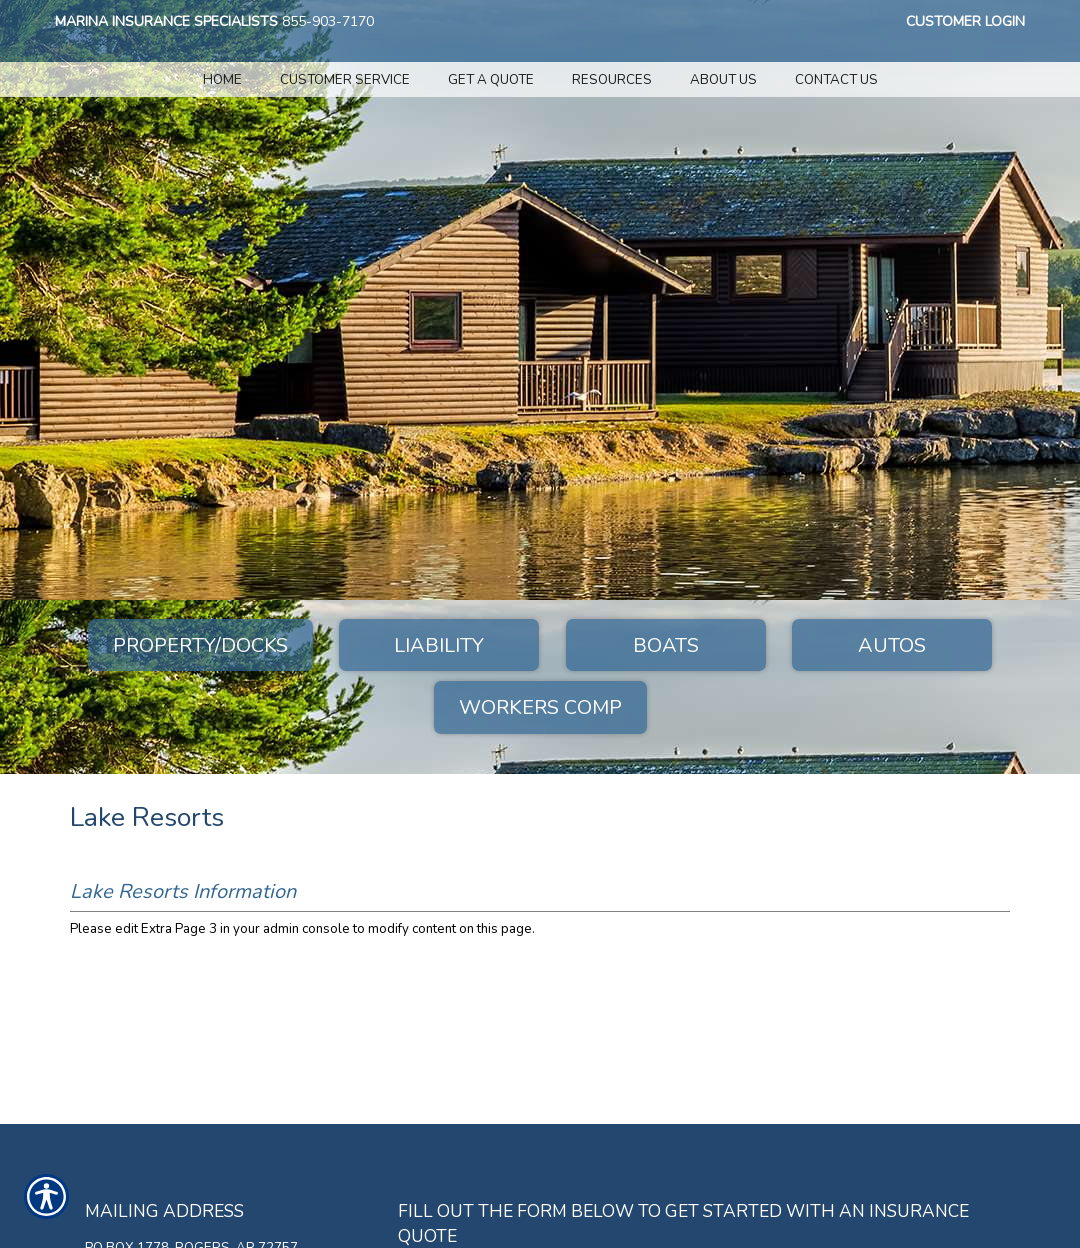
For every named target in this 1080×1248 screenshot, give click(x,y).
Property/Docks (200, 645)
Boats (666, 645)
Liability (439, 645)
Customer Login (965, 21)
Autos (892, 645)
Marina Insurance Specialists (166, 21)
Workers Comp (540, 707)
